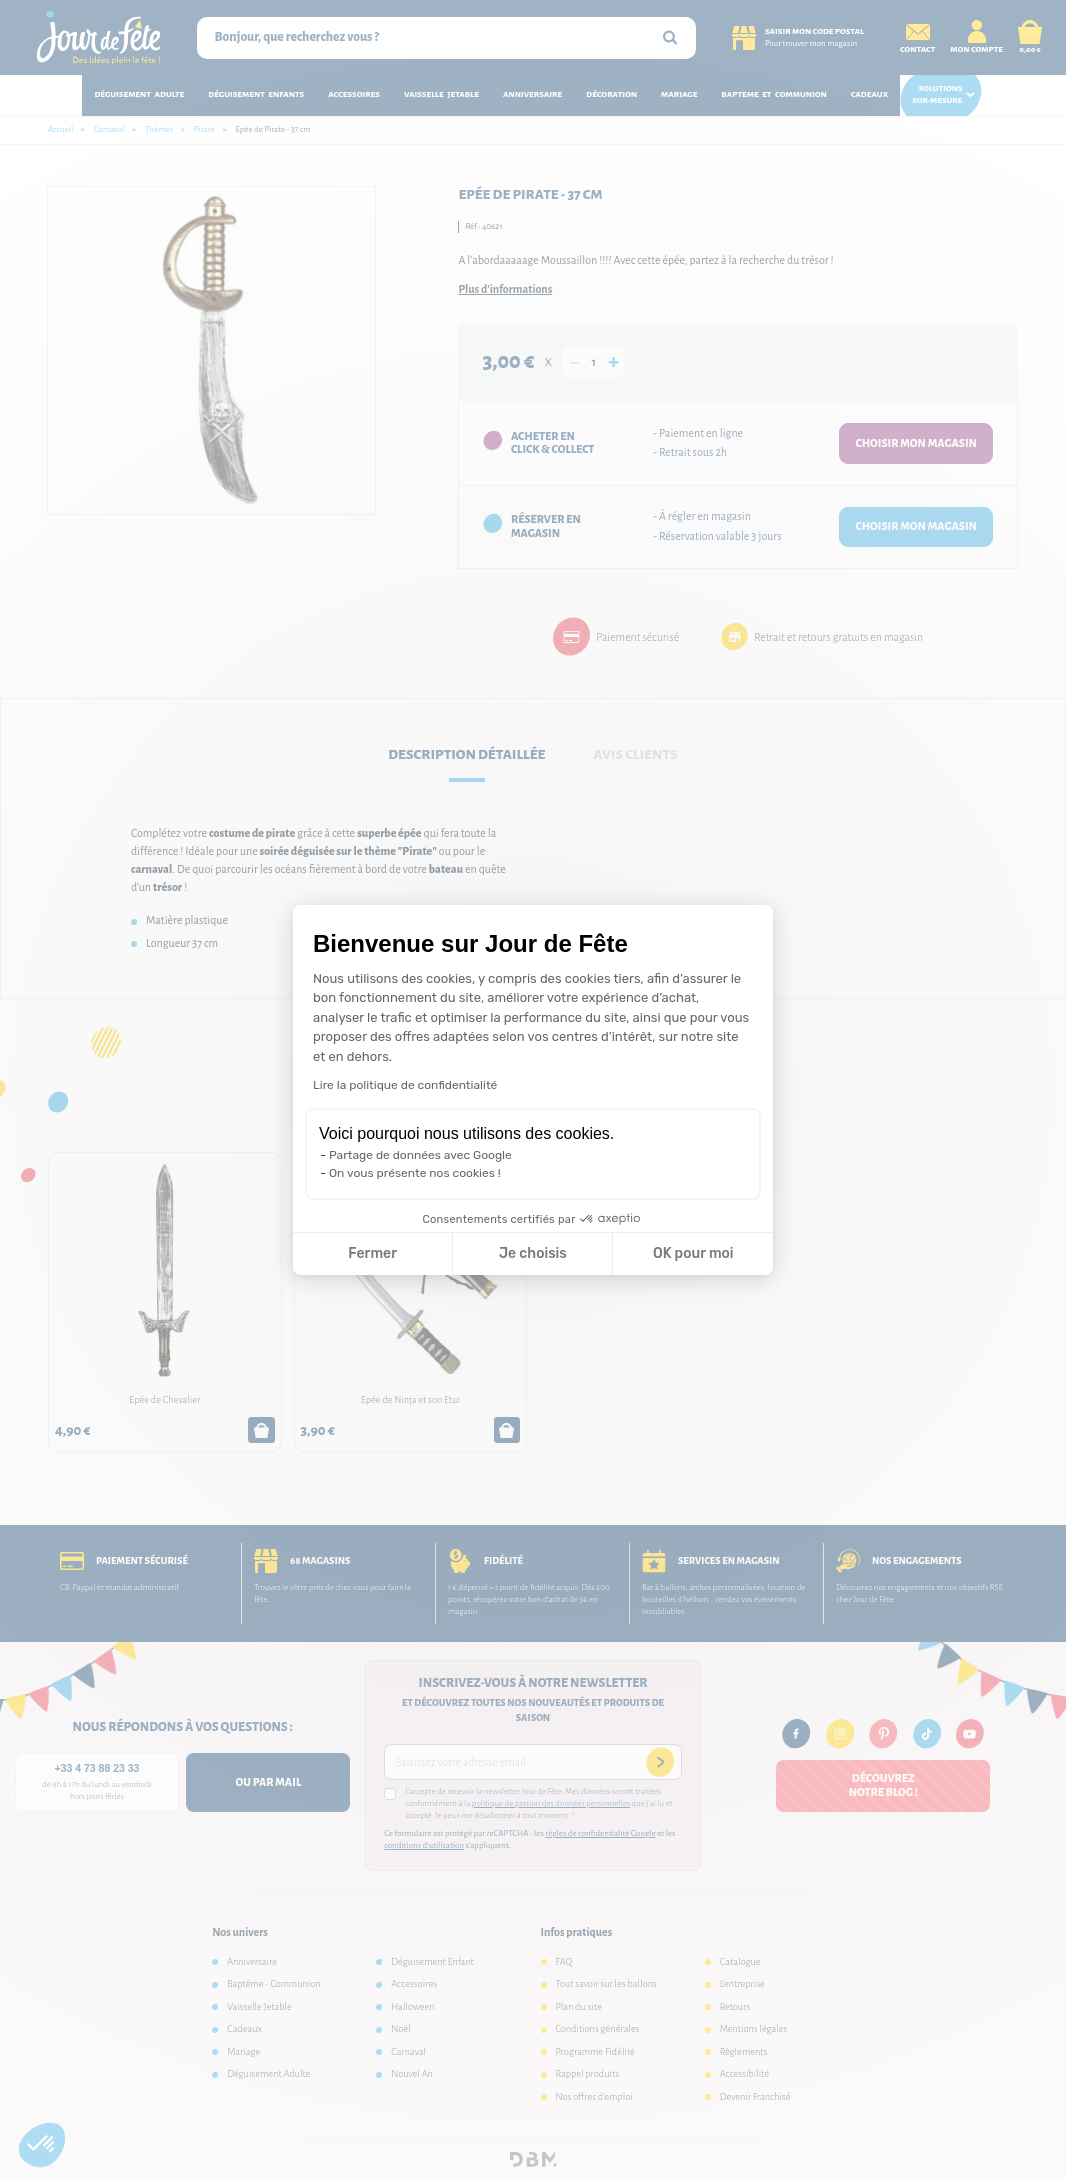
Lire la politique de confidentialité (405, 1085)
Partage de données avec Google (420, 1155)
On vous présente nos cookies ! (415, 1173)
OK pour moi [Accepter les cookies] (693, 1253)
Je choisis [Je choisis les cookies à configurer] (533, 1253)
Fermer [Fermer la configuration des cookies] (372, 1253)
